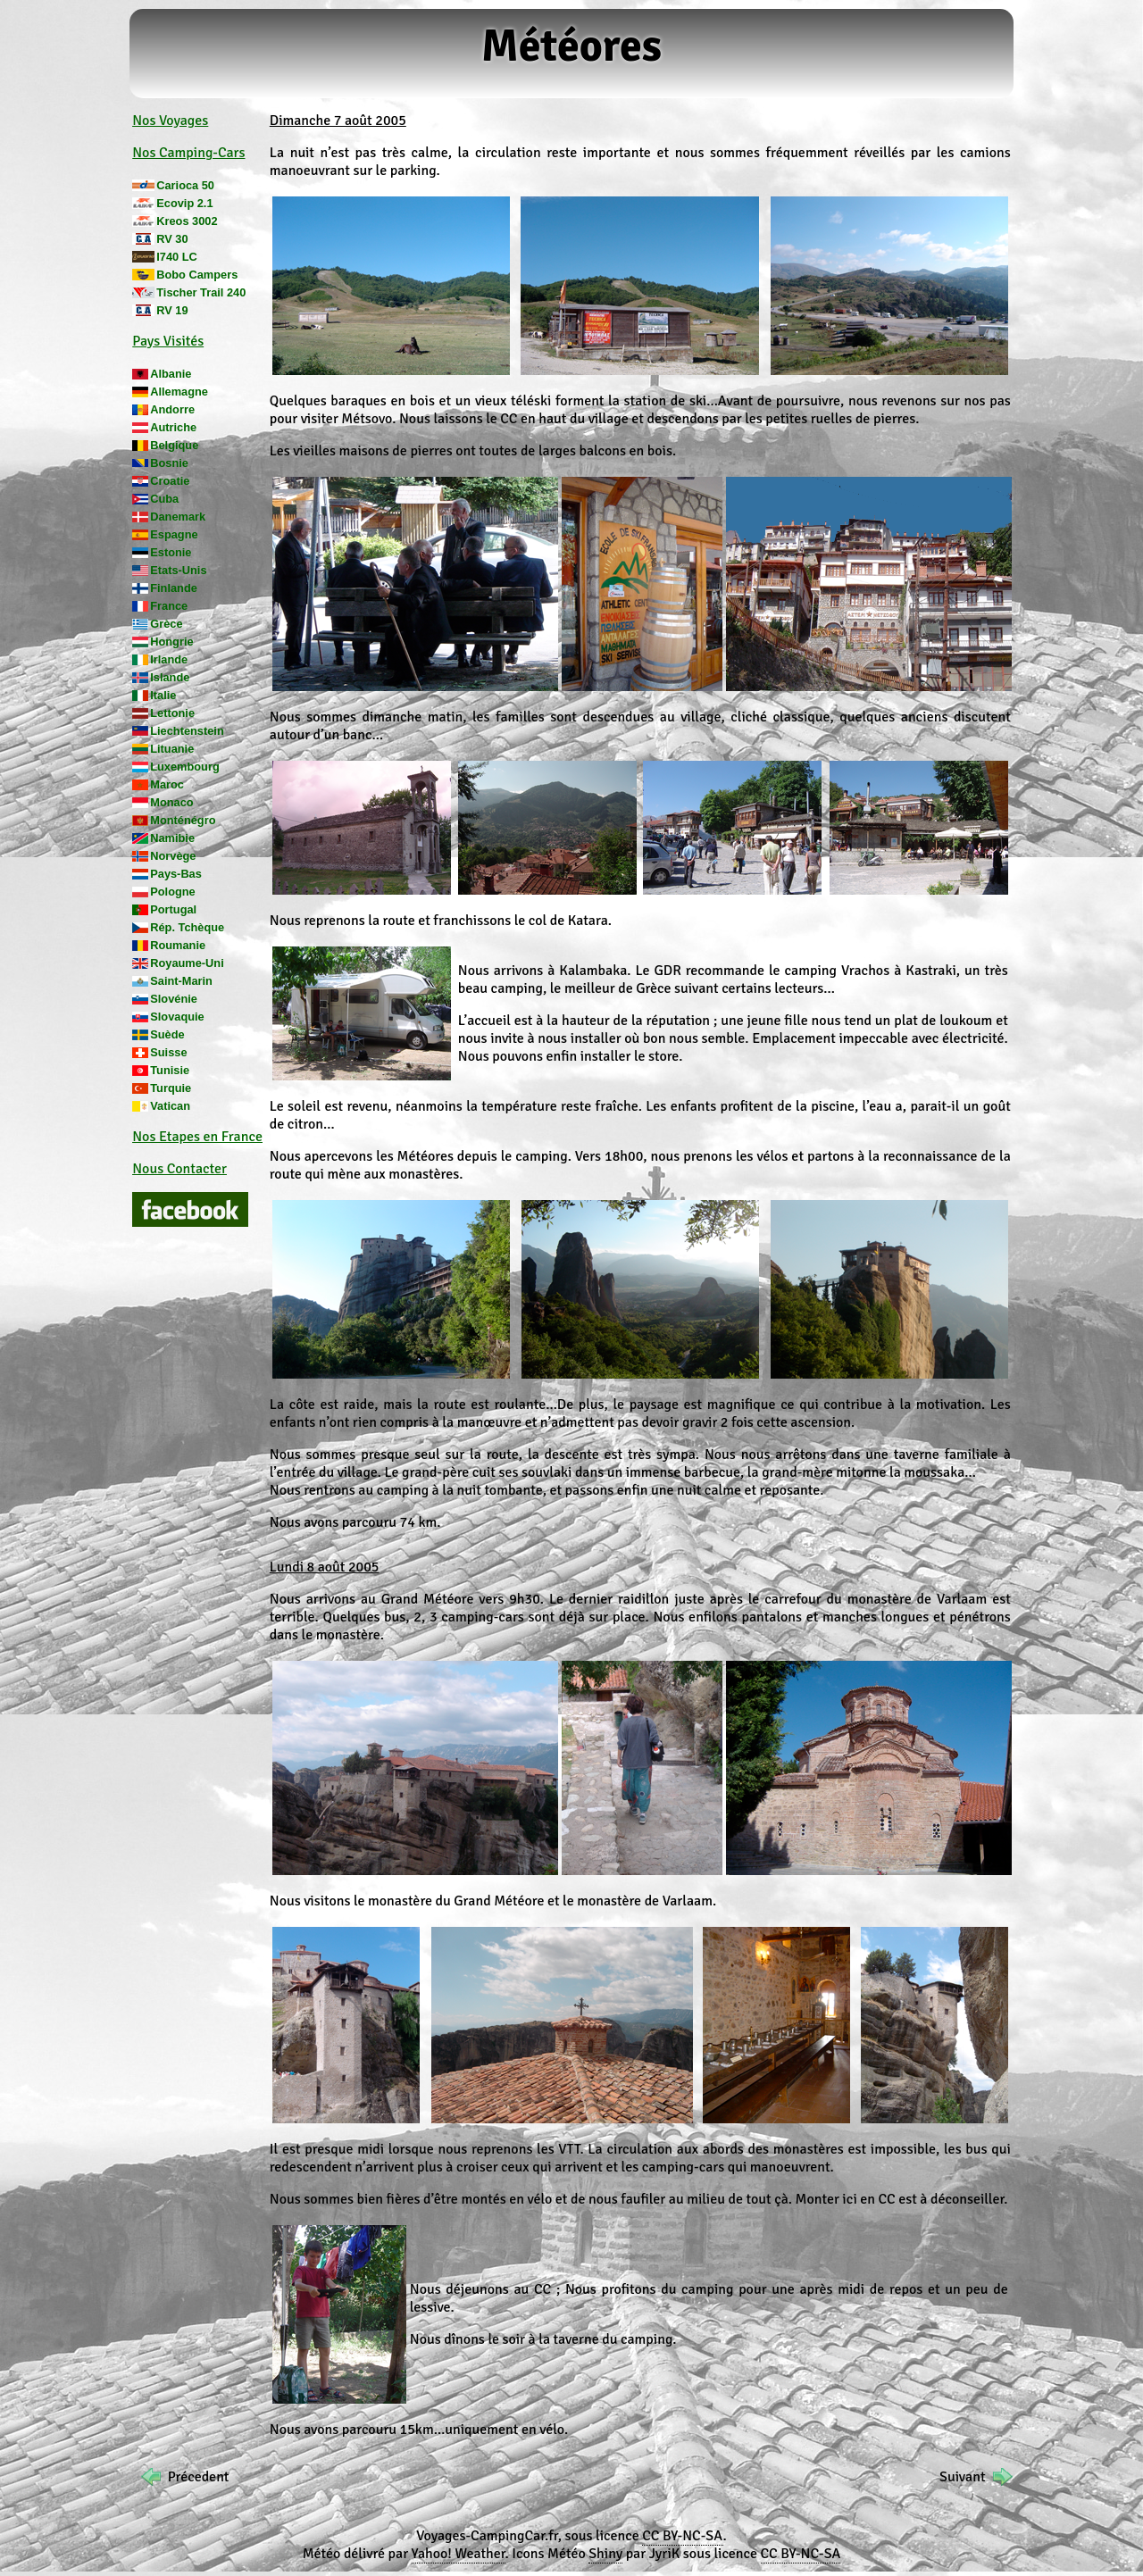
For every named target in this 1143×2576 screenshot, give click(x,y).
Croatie (169, 481)
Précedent (198, 2477)
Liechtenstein (187, 731)
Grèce (166, 623)
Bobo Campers (197, 274)
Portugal (173, 909)
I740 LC (176, 256)
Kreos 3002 (186, 221)
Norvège (173, 856)
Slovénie (173, 998)
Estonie (170, 552)
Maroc (167, 784)
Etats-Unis (178, 570)
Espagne (173, 534)
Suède (167, 1034)
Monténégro (182, 820)
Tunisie (169, 1070)
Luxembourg (185, 766)
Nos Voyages (170, 120)
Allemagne (179, 391)
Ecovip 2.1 (184, 203)
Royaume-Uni (186, 963)
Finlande (173, 588)
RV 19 (172, 310)
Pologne (172, 891)
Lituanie (172, 748)
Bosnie (169, 463)
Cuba (164, 498)
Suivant (962, 2477)
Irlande (169, 659)
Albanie (170, 373)
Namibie (172, 838)
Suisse (168, 1052)
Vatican (170, 1106)
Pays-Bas (176, 873)
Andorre (172, 409)
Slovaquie (177, 1016)
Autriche (173, 427)
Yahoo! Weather (458, 2554)
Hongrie (171, 641)
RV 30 (172, 239)
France (169, 606)
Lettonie (172, 713)
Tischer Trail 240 (201, 292)
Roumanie (177, 945)
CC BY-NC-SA (682, 2536)
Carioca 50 (185, 185)
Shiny (605, 2554)
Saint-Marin (181, 981)
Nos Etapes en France (197, 1137)
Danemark (177, 516)
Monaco (171, 802)
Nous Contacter (179, 1169)
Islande (169, 677)
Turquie (170, 1088)
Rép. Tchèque (187, 927)
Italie (163, 695)
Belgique (174, 445)
